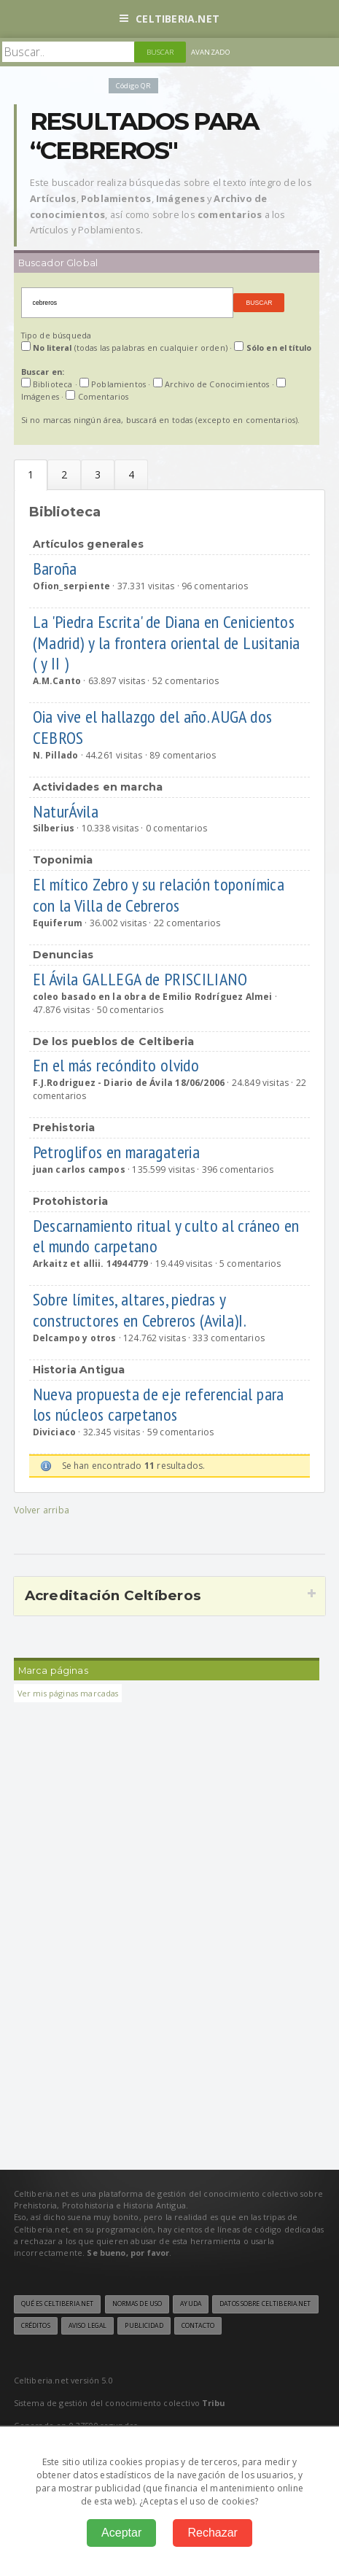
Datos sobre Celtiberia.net (265, 2304)
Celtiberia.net (169, 19)
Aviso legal (87, 2325)
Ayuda (190, 2304)
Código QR (133, 85)
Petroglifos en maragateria (118, 1152)
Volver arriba (41, 1510)
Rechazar (212, 2532)
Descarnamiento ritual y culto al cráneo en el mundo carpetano (166, 1236)
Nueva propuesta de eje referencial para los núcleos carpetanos (158, 1405)
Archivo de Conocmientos (97, 474)
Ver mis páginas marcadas (68, 1693)
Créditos (35, 2325)
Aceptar (121, 2532)
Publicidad (144, 2325)
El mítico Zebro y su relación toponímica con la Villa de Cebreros (158, 895)
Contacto (198, 2325)
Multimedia (131, 474)
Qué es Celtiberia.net (57, 2304)
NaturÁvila (68, 811)
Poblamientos (64, 474)
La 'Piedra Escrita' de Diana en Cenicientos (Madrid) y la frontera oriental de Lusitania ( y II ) (166, 642)
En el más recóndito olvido (118, 1065)
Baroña (57, 568)
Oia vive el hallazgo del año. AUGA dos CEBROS (153, 727)
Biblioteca (30, 475)
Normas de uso (137, 2304)
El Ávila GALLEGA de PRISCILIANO (142, 979)
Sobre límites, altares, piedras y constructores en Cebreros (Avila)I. (141, 1310)
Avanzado (210, 52)
